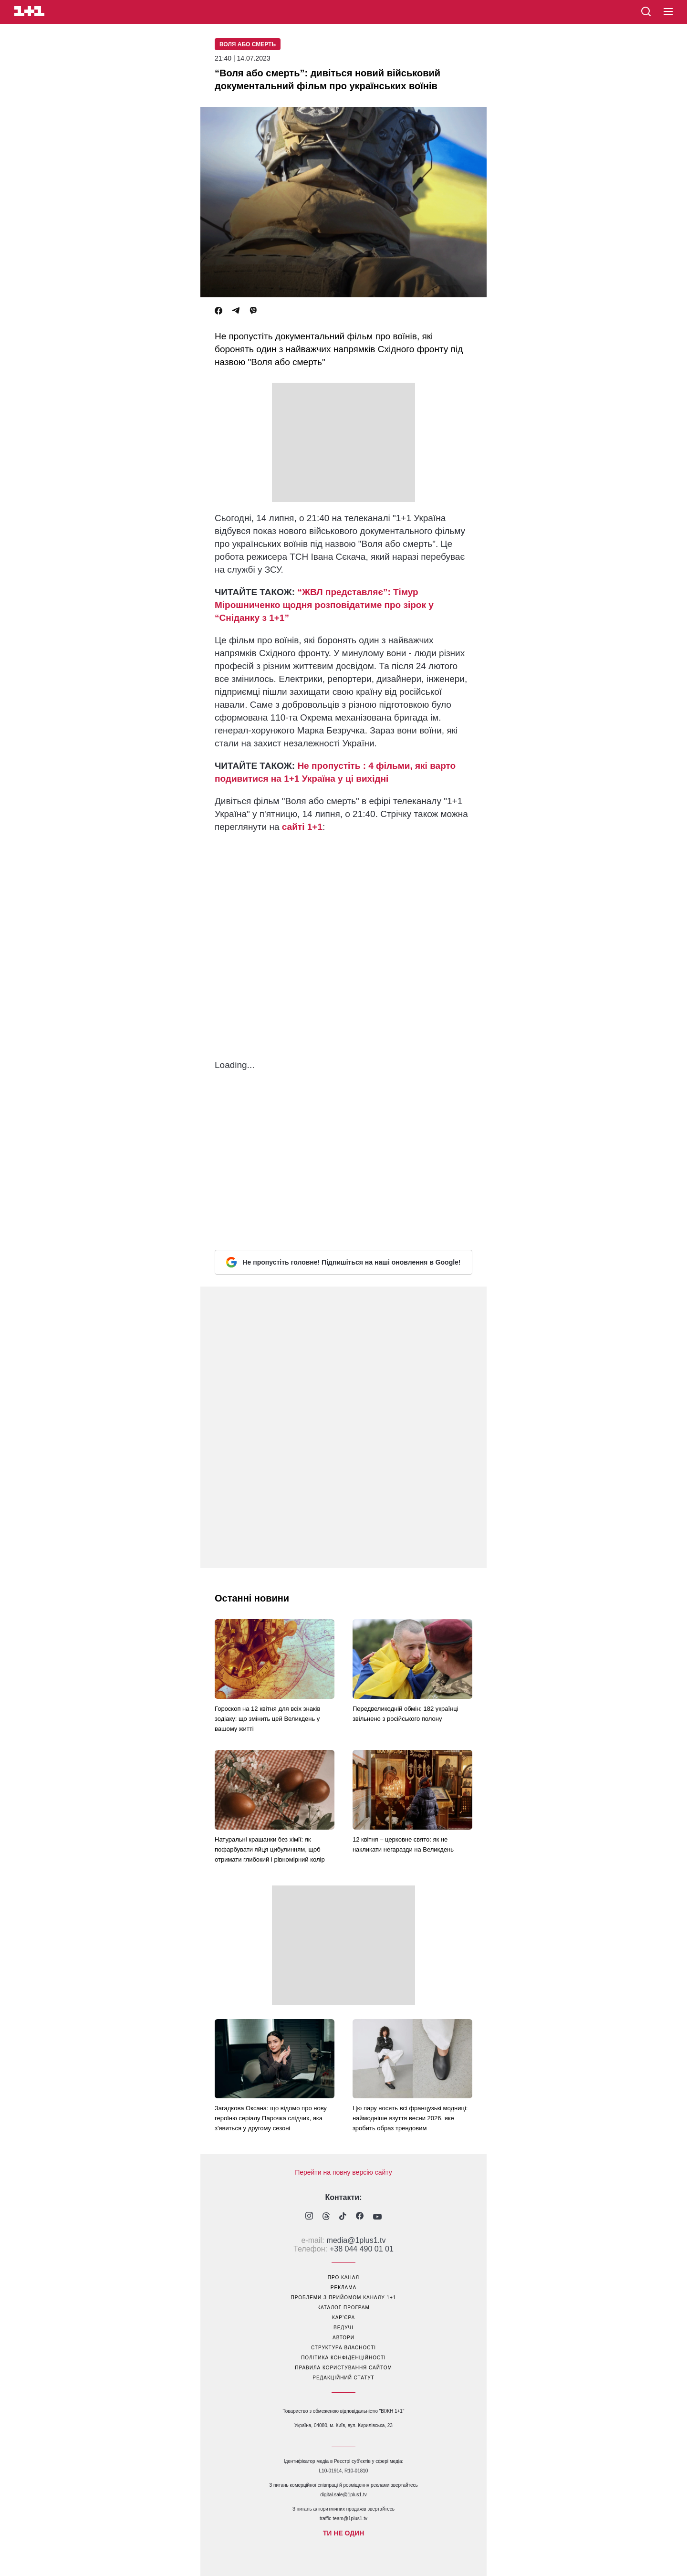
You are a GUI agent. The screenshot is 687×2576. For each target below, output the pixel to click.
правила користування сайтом (343, 2367)
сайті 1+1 (301, 827)
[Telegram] (235, 311)
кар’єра (343, 2317)
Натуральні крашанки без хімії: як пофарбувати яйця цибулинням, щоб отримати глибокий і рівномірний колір (270, 1849)
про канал (343, 2277)
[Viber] (253, 311)
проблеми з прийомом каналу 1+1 (343, 2297)
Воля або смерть (247, 44)
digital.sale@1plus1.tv (343, 2494)
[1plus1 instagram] (309, 2217)
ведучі (343, 2327)
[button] (668, 12)
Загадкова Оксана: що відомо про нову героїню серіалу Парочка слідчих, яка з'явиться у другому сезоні (271, 2118)
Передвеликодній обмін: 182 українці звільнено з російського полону (405, 1713)
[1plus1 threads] (326, 2217)
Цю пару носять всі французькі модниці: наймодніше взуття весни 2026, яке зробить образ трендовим (410, 2118)
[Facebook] (218, 311)
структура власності (343, 2347)
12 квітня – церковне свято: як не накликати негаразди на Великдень (403, 1844)
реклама (343, 2287)
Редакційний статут (343, 2377)
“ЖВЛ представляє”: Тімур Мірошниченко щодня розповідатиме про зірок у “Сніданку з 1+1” (324, 605)
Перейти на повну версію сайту (343, 2172)
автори (343, 2337)
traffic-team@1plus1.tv (343, 2518)
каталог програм (343, 2307)
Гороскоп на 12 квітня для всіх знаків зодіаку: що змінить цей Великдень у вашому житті (267, 1718)
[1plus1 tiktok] (342, 2217)
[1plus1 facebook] (360, 2217)
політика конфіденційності (343, 2357)
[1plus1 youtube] (377, 2217)
